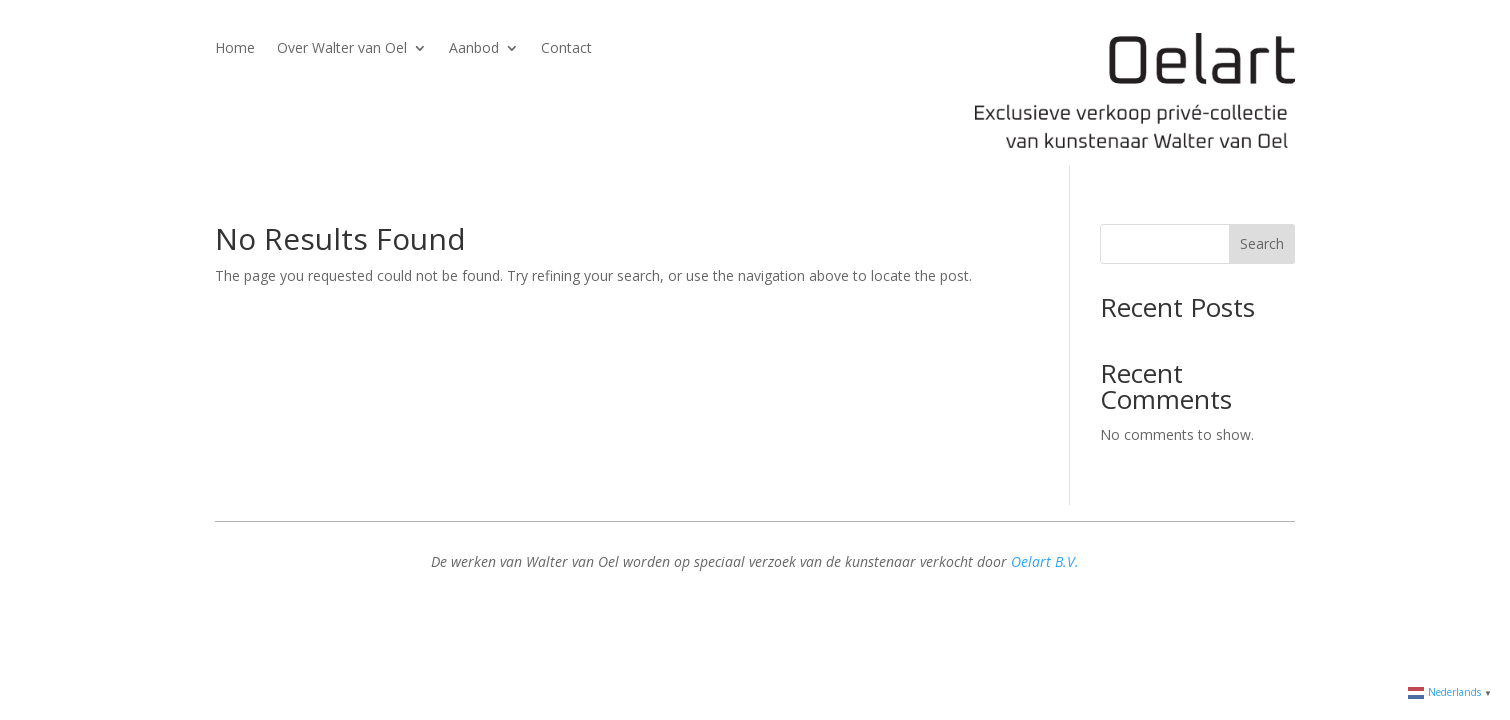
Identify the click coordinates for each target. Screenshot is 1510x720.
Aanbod (474, 49)
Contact (566, 49)
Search (1262, 243)
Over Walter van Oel (342, 49)
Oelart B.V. (1045, 561)
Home (235, 49)
